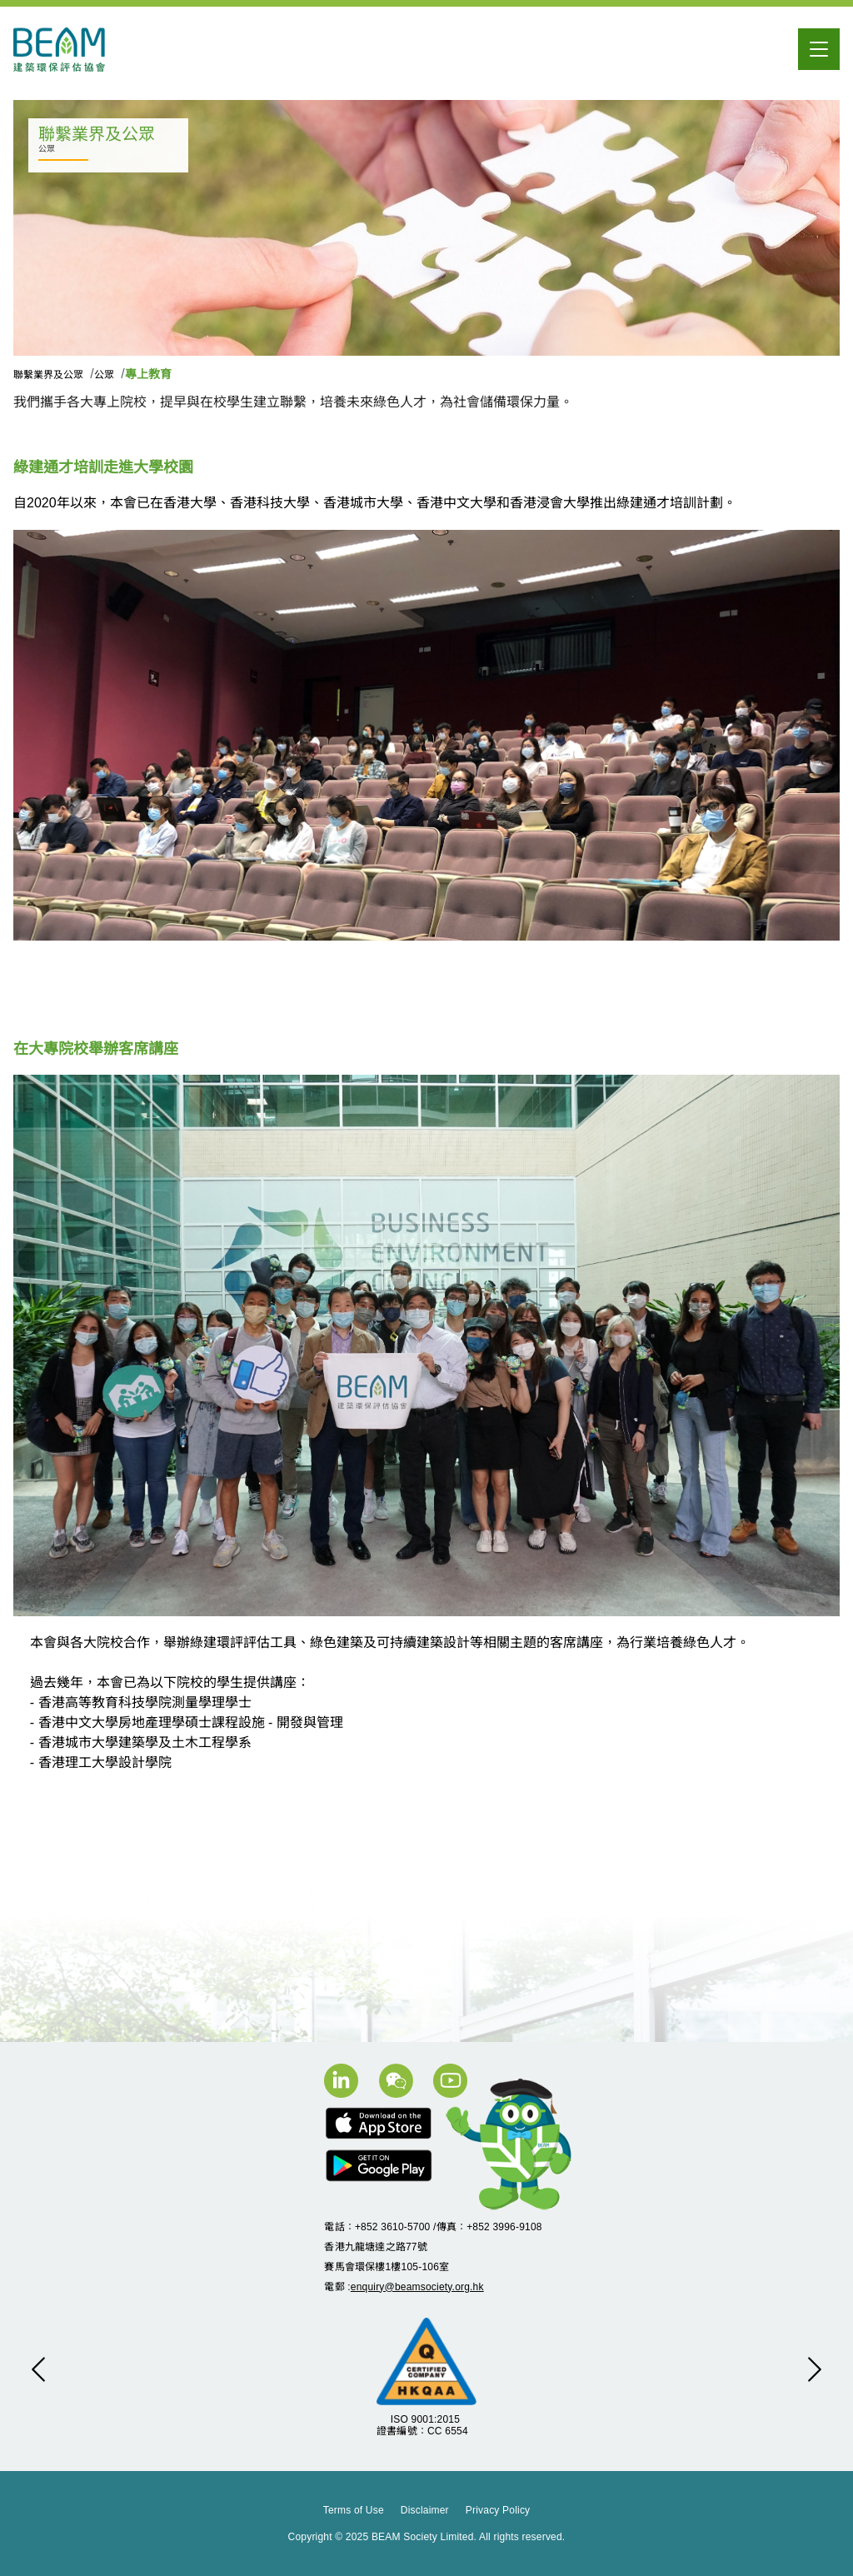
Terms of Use (353, 2510)
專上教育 (148, 374)
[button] (38, 2369)
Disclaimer (425, 2510)
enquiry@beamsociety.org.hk (417, 2287)
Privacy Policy (498, 2510)
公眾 (105, 375)
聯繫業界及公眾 (49, 375)
